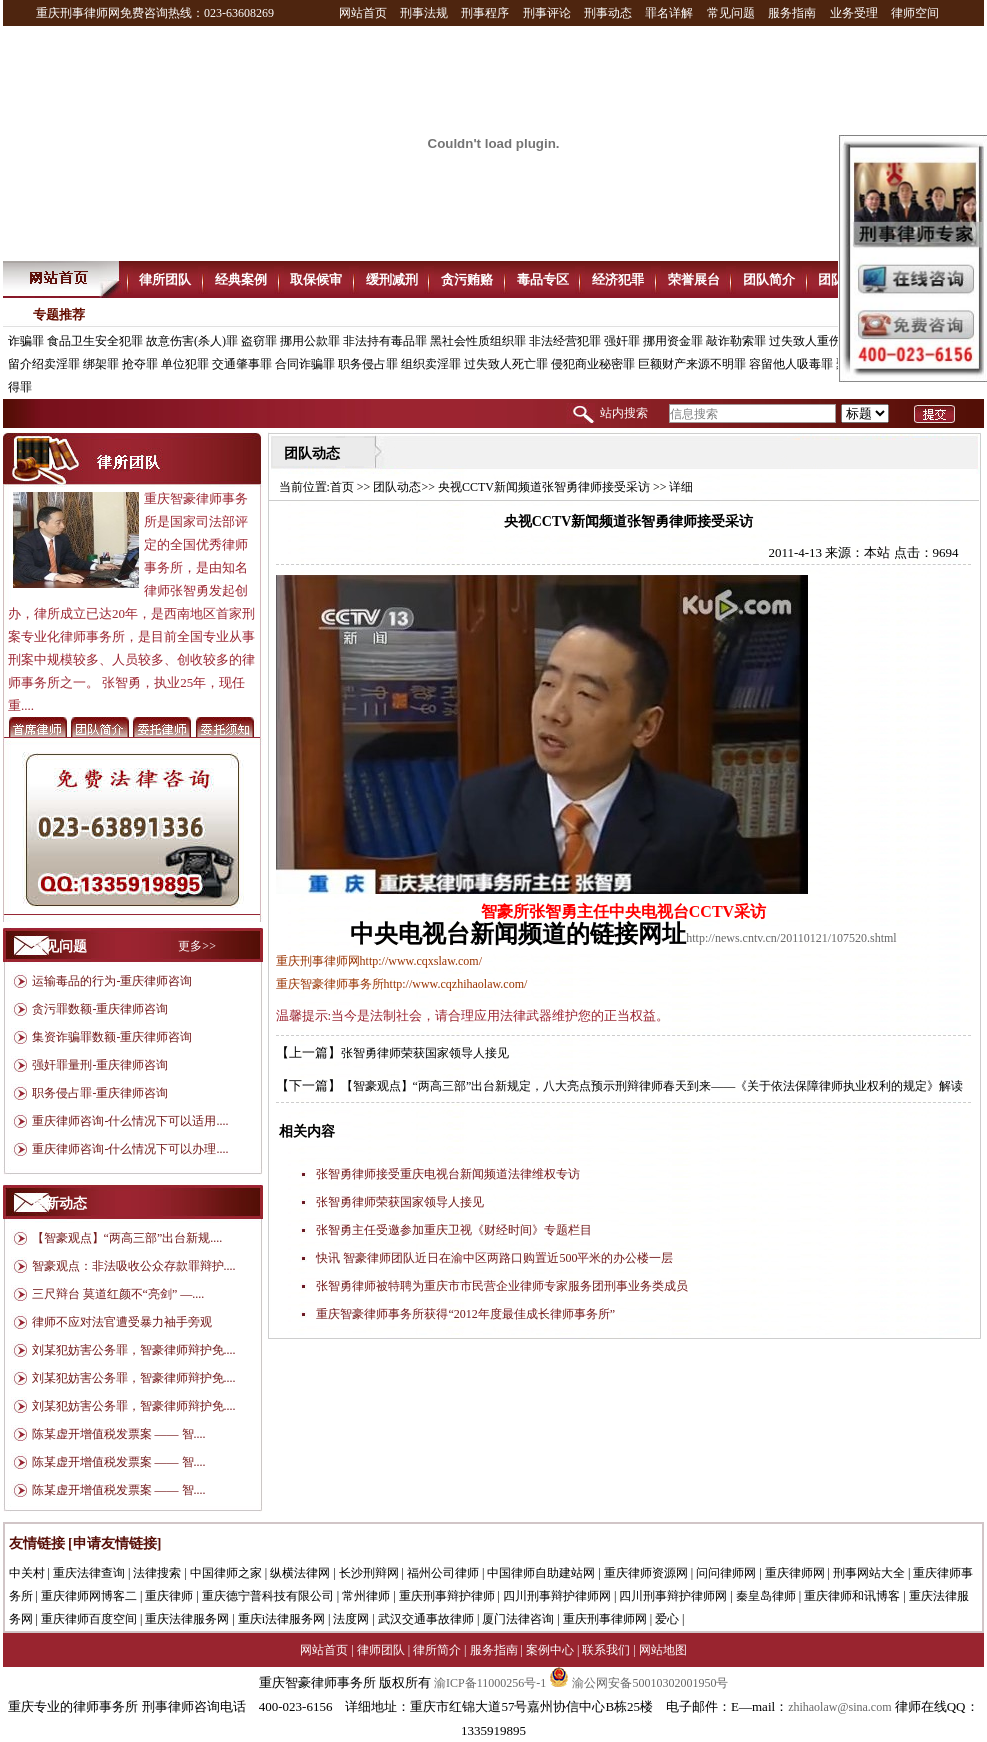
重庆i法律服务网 (281, 1619)
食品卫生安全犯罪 (95, 341)
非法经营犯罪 (565, 341)
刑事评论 (547, 13)
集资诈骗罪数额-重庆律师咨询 (112, 1037)
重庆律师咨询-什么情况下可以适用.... (130, 1121)
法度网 (351, 1619)
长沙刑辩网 (369, 1573)
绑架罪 (101, 364)
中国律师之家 (226, 1573)
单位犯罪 (185, 364)
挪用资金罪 (673, 341)
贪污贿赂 (467, 279)
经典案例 (241, 279)
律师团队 (381, 1650)
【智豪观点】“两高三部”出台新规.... (127, 1238)
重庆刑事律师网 (605, 1619)
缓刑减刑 (392, 279)
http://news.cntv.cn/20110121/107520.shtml (791, 938)
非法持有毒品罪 (385, 341)
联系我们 (606, 1650)
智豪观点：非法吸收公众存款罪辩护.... (134, 1266)
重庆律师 (169, 1596)
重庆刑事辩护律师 (447, 1596)
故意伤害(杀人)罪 (192, 341)
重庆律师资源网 (646, 1573)
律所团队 (165, 279)
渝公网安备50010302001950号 (638, 1683)
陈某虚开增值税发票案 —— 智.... (119, 1434)
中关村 (27, 1573)
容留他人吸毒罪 (791, 364)
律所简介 (437, 1650)
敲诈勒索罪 (736, 341)
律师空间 (915, 13)
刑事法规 (424, 13)
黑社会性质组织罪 (478, 341)
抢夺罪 (140, 364)
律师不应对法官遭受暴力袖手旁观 (122, 1322)
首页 (342, 487)
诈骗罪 (26, 341)
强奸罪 (622, 341)
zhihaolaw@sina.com (839, 1707)
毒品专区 (543, 279)
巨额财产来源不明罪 (692, 364)
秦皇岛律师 (766, 1596)
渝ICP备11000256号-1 (490, 1683)
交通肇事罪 (242, 364)
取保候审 (316, 279)
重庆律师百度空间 (89, 1619)
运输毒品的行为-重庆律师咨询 (112, 981)
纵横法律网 (300, 1573)
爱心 (667, 1619)
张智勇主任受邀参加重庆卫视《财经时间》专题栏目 (454, 1230)
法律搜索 (157, 1573)
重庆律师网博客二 (89, 1596)
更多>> (197, 946)
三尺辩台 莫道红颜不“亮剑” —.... (118, 1294)
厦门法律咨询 (518, 1619)
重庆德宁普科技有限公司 (268, 1596)
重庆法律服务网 (187, 1619)
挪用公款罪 (310, 341)
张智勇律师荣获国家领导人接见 (425, 1053)
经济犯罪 (618, 279)
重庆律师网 (795, 1573)
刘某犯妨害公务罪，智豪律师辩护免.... (134, 1350)
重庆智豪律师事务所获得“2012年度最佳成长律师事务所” (465, 1314)
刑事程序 (485, 13)
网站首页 (363, 13)
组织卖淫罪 (431, 364)
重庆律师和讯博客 (852, 1596)
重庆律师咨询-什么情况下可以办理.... (130, 1149)
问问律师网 (726, 1573)
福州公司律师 (443, 1573)
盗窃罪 (259, 341)
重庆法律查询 (89, 1573)
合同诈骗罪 (305, 364)
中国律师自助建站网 (541, 1573)
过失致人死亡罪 (506, 364)
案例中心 (550, 1650)
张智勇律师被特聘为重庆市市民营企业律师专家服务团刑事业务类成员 (502, 1286)
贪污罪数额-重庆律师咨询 (100, 1009)
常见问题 (731, 13)
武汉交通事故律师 (426, 1619)
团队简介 (769, 279)
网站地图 (663, 1650)
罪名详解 (669, 13)
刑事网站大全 (869, 1573)
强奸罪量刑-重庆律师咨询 (100, 1065)
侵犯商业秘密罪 (593, 364)
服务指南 (792, 13)
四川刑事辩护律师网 (557, 1596)
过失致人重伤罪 (811, 341)
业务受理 (854, 13)
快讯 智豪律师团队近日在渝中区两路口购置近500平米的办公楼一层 (494, 1258)
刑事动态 (608, 13)
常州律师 (366, 1596)
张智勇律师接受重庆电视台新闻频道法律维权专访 (448, 1174)
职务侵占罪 (368, 364)
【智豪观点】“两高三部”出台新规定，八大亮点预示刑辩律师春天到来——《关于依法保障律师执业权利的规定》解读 (652, 1086)
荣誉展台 (694, 279)
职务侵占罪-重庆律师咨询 (100, 1093)
